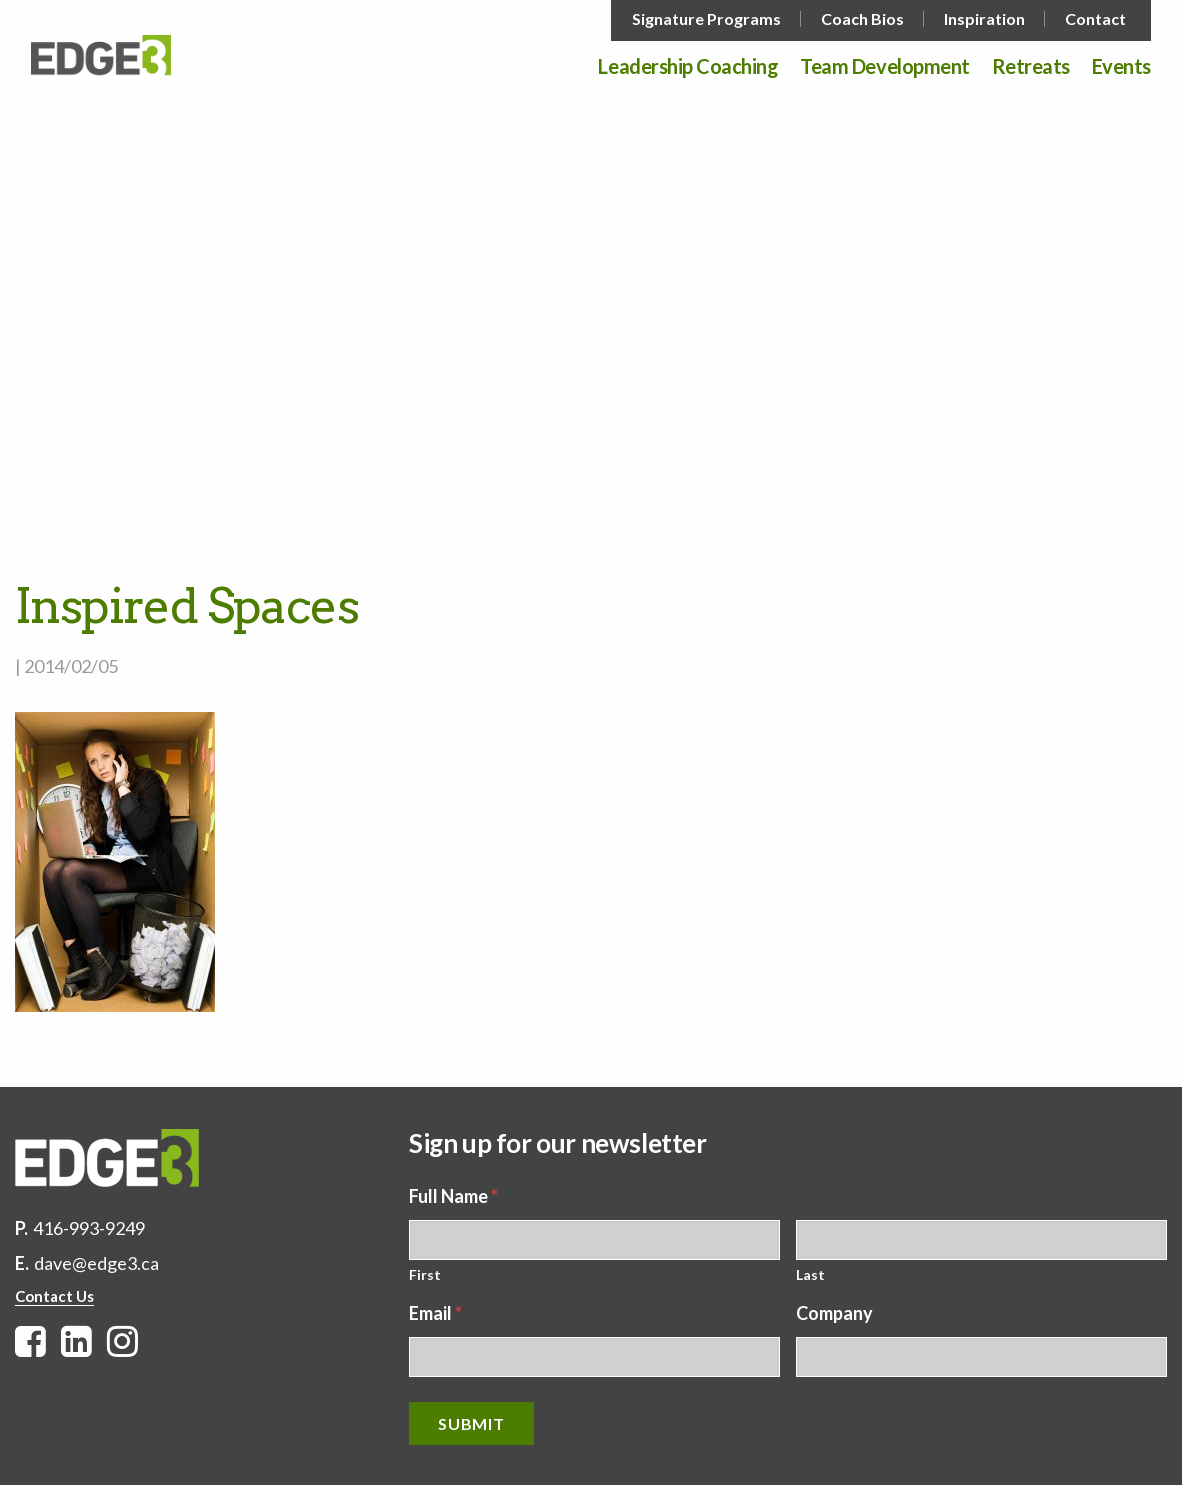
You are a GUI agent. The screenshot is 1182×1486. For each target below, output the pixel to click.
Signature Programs (706, 19)
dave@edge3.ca (96, 1263)
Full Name (453, 1196)
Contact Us (54, 1296)
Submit (471, 1423)
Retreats (1031, 67)
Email (435, 1313)
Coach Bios (862, 19)
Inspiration (984, 19)
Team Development (884, 67)
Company (834, 1313)
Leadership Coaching (688, 67)
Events (1121, 67)
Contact (1095, 19)
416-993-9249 (89, 1228)
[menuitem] (708, 19)
